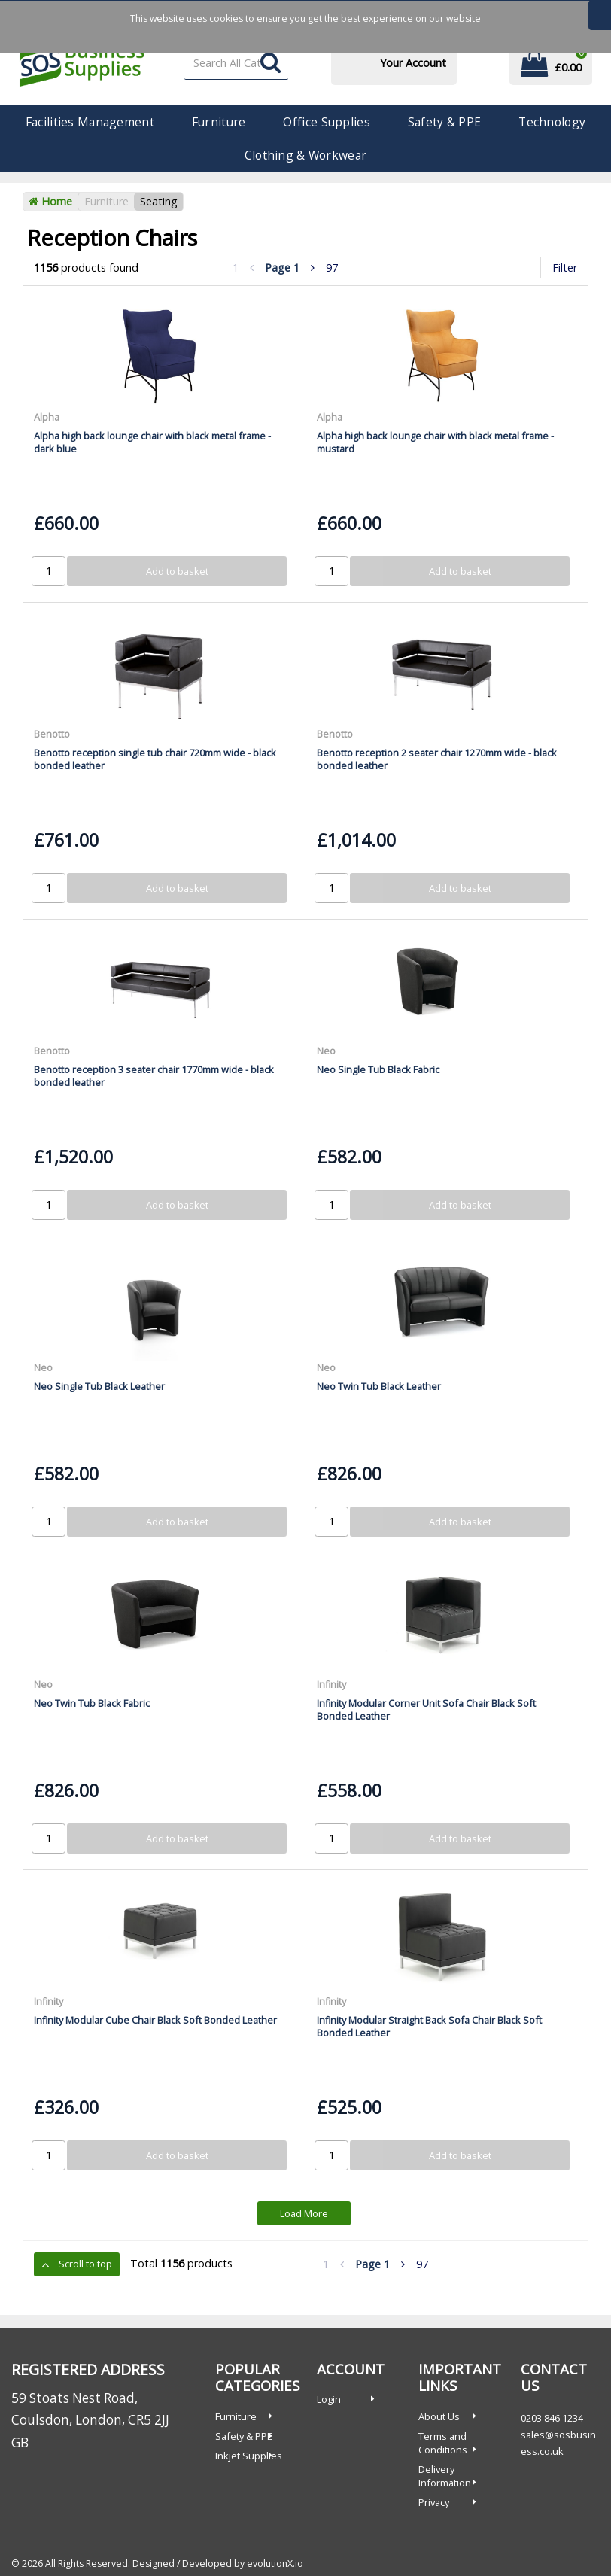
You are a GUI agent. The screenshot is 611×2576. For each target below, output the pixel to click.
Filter (564, 267)
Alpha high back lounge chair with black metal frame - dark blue (152, 442)
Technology (551, 122)
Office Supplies (326, 122)
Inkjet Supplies (248, 2455)
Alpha (46, 417)
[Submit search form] (270, 63)
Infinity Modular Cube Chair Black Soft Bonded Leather (155, 2020)
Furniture (219, 122)
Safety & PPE (444, 122)
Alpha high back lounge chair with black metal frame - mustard (435, 442)
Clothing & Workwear (305, 155)
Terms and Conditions (442, 2442)
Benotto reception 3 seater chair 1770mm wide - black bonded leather (154, 1076)
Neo (326, 1050)
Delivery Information (444, 2475)
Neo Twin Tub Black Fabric (92, 1703)
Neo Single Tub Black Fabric (378, 1069)
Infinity (331, 1684)
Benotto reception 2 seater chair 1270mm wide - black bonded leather (437, 759)
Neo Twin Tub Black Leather (379, 1386)
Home (50, 201)
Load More (304, 2213)
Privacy (433, 2502)
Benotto (52, 734)
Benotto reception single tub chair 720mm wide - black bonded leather (155, 759)
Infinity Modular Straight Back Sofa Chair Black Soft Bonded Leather (429, 2026)
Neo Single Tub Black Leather (99, 1386)
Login (329, 2399)
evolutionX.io (275, 2563)
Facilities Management (90, 122)
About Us (439, 2416)
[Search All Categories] (236, 63)
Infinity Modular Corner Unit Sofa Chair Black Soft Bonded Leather (426, 1709)
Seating (159, 201)
